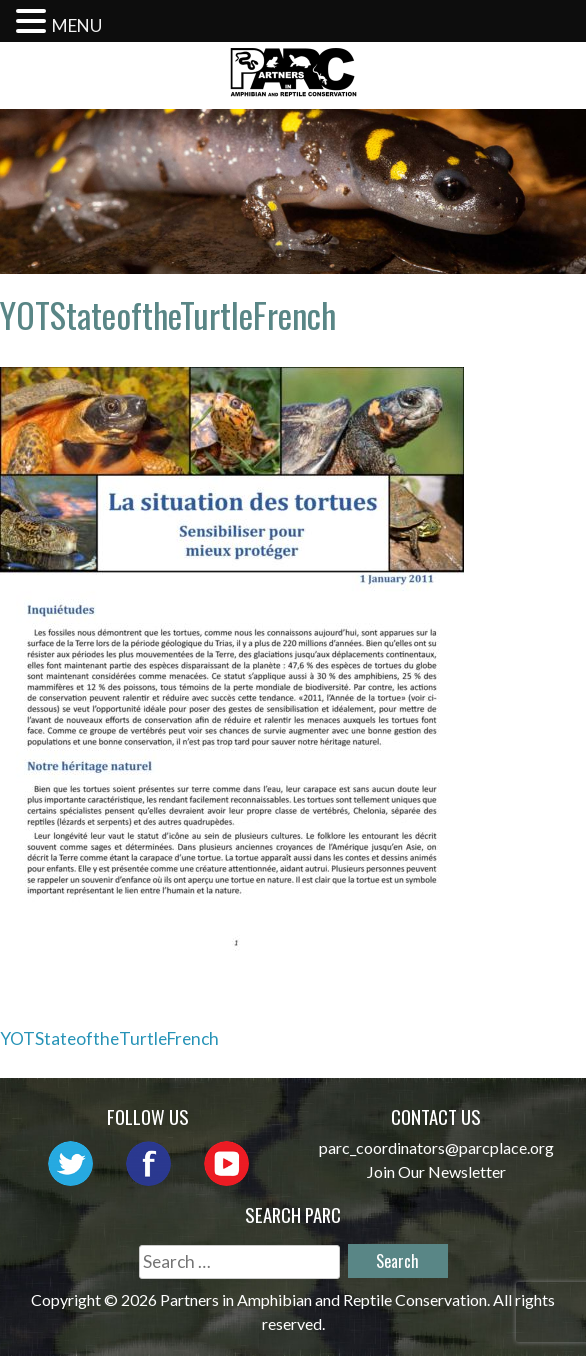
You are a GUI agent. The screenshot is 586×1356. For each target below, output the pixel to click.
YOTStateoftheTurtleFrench (109, 1038)
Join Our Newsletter (436, 1171)
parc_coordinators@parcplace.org (436, 1147)
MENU (77, 25)
